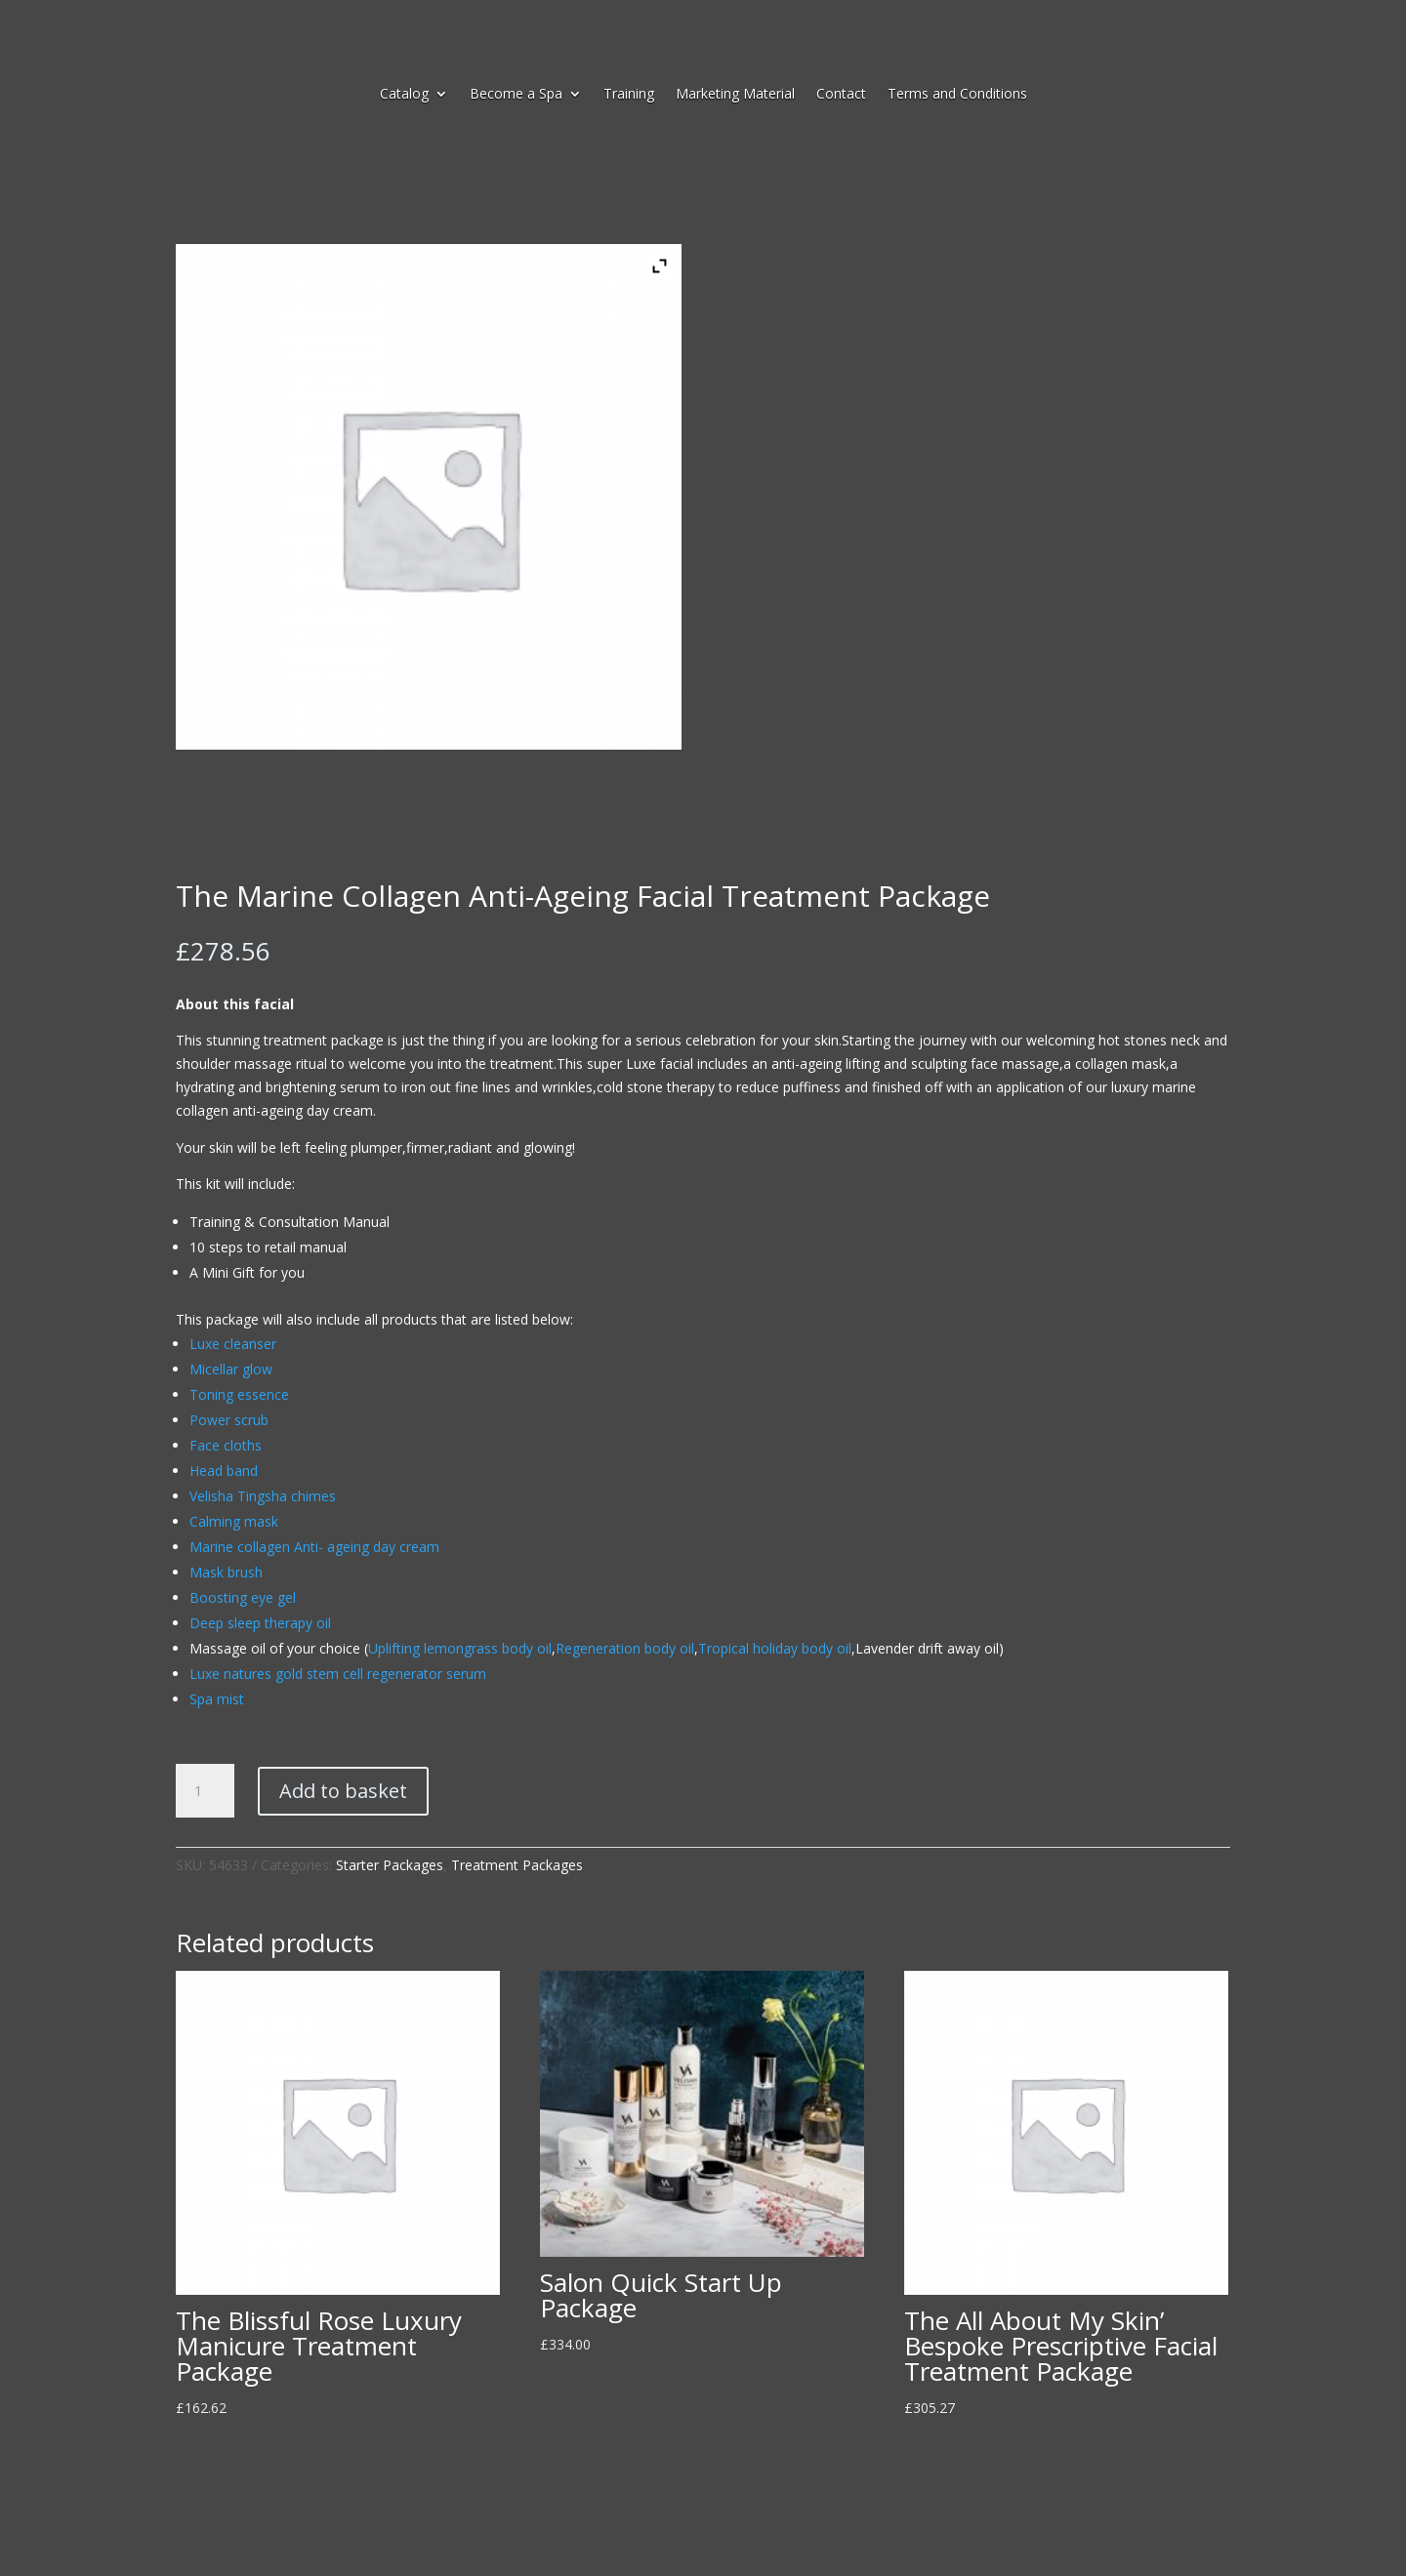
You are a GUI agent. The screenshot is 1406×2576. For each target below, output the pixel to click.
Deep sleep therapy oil (260, 1623)
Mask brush (226, 1572)
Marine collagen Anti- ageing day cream (314, 1546)
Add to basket (343, 1791)
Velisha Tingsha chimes (262, 1496)
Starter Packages (389, 1865)
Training (628, 94)
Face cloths (225, 1445)
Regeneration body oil (625, 1648)
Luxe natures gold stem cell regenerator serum (337, 1673)
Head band (223, 1470)
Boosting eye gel (242, 1597)
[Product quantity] (205, 1791)
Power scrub (229, 1420)
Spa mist (216, 1699)
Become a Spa (516, 94)
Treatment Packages (517, 1865)
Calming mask (233, 1521)
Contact (841, 94)
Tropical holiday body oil (774, 1648)
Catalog (404, 94)
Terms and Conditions (957, 94)
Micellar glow (230, 1369)
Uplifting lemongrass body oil (460, 1648)
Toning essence (239, 1394)
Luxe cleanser (232, 1343)
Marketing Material (735, 94)
